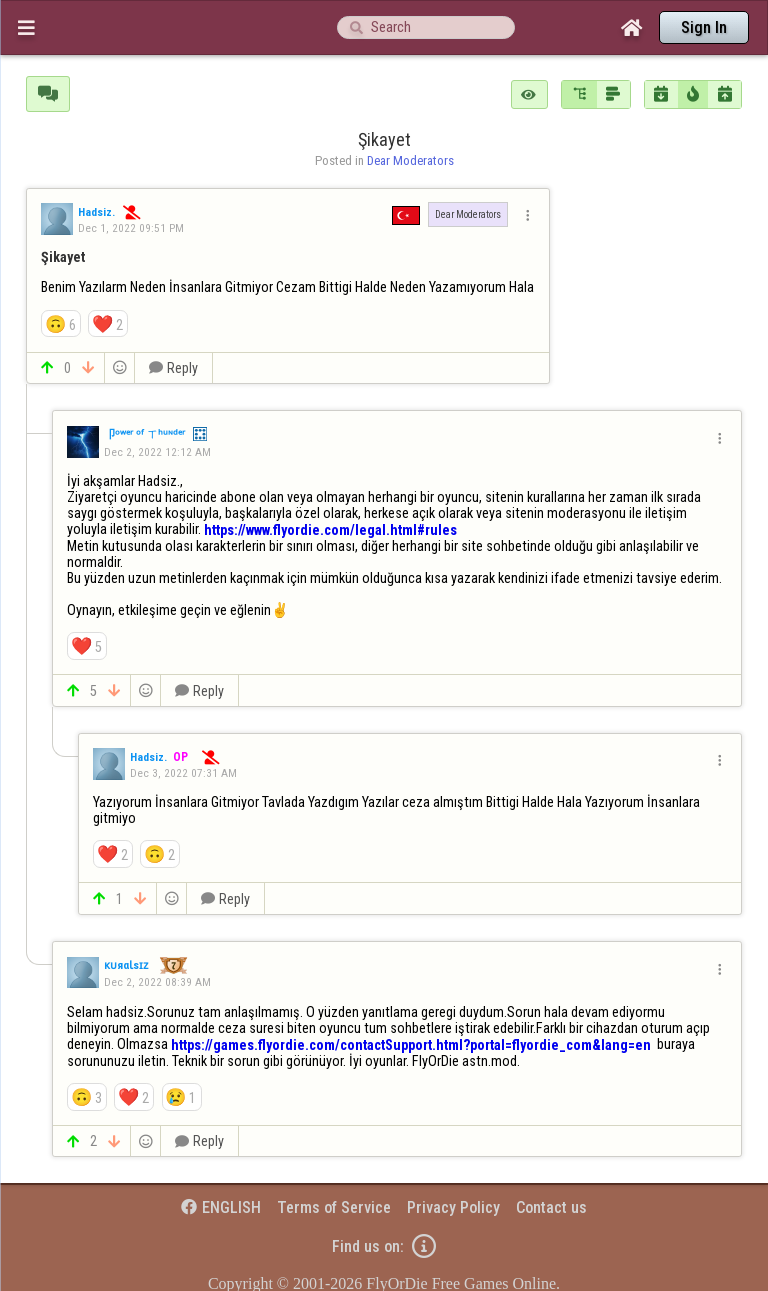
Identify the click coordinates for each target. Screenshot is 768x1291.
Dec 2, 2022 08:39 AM (157, 982)
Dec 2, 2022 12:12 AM (157, 452)
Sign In (704, 27)
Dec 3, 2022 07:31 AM (183, 773)
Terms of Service (334, 1207)
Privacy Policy (453, 1207)
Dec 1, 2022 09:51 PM (131, 228)
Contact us (551, 1207)
